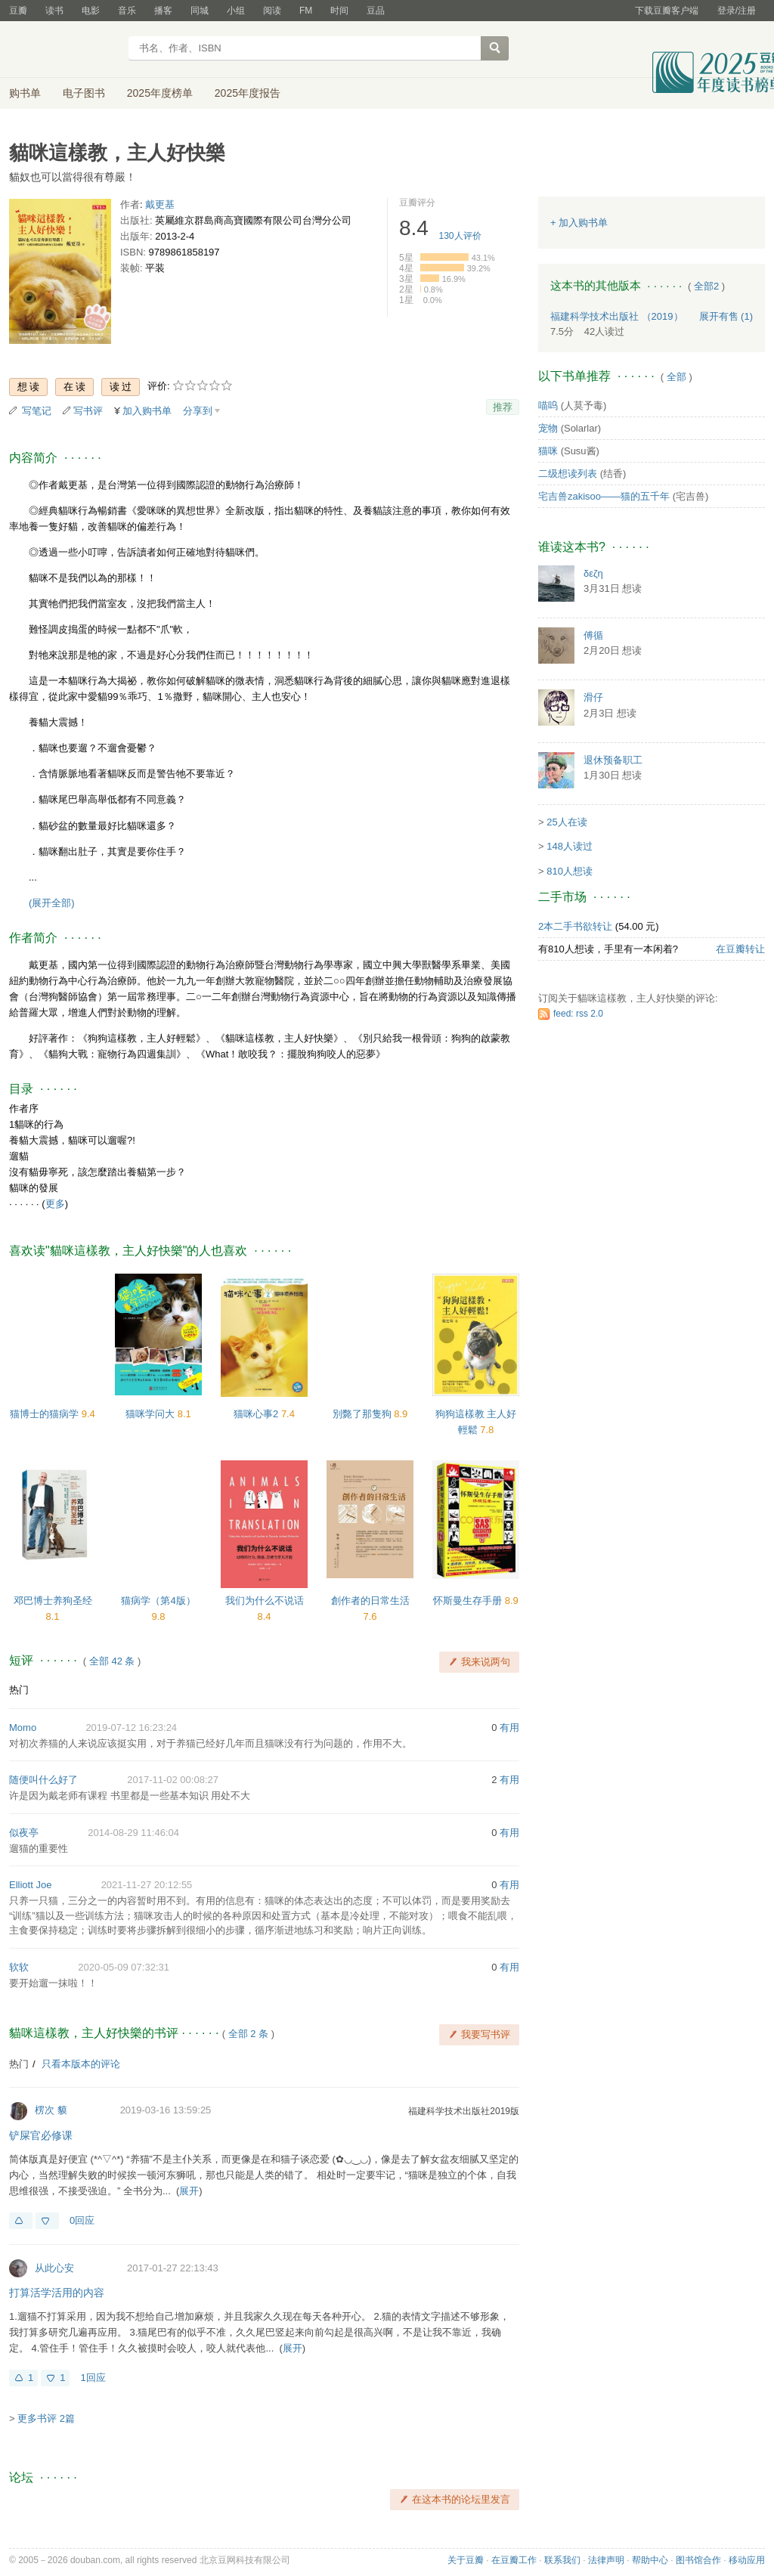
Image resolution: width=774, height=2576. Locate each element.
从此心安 (54, 2268)
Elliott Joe (30, 1884)
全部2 (706, 286)
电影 (91, 10)
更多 (55, 1203)
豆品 (376, 10)
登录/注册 (736, 10)
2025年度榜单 (160, 93)
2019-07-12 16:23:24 (131, 1727)
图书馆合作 (698, 2560)
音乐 (127, 10)
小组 (236, 10)
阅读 (272, 10)
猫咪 (548, 451)
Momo (22, 1727)
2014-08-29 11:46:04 (133, 1832)
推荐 (502, 407)
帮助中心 (650, 2560)
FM (305, 10)
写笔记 (36, 410)
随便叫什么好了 (43, 1779)
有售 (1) (726, 316)
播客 (163, 10)
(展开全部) (52, 903)
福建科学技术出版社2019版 (463, 2111)
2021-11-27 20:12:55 (147, 1884)
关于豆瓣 (465, 2560)
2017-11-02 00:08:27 (172, 1779)
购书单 (25, 93)
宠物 (548, 428)
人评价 (460, 236)
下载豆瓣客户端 (666, 10)
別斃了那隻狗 (364, 1414)
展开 (189, 2191)
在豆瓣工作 (514, 2560)
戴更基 (160, 204)
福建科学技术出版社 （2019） (616, 316)
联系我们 (562, 2560)
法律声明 (606, 2560)
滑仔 (593, 697)
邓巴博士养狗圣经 (53, 1600)
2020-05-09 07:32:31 (123, 1967)
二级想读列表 (567, 473)
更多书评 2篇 (46, 2418)
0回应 (82, 2220)
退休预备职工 (613, 760)
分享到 (197, 410)
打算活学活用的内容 (56, 2293)
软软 (19, 1967)
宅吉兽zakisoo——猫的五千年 (604, 496)
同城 (199, 10)
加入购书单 (147, 410)
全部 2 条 (248, 2033)
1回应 (92, 2377)
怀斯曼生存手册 (469, 1600)
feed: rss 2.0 (578, 1013)
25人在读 (566, 822)
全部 (676, 376)
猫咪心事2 (257, 1414)
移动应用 (747, 2560)
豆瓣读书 (64, 50)
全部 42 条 (112, 1661)
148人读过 (569, 846)
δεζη (593, 573)
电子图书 (84, 93)
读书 (54, 10)
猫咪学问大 (151, 1414)
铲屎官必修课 (41, 2135)
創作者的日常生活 (370, 1600)
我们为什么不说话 (264, 1600)
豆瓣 (18, 10)
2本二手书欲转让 (575, 926)
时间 (339, 10)
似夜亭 (24, 1832)
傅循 (593, 635)
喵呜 (548, 405)
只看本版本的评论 (81, 2064)
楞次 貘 (51, 2110)
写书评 (88, 410)
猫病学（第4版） (158, 1600)
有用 (509, 1727)
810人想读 (569, 871)
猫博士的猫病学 (46, 1414)
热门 (19, 1689)
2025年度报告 (247, 93)
